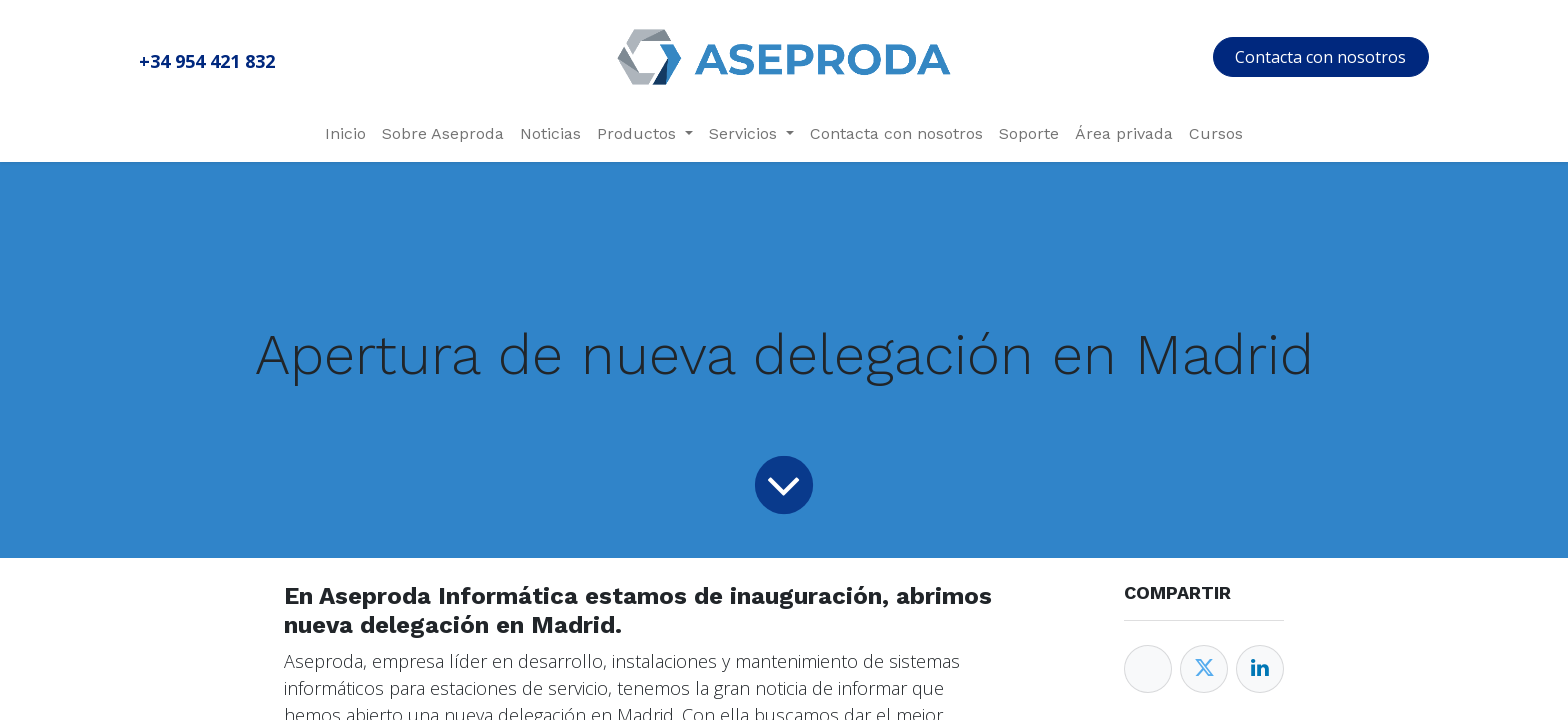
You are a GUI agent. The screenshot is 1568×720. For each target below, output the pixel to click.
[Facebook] (1148, 669)
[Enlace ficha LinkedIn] (1260, 669)
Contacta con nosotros (1320, 57)
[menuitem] (345, 134)
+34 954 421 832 (207, 61)
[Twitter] (1204, 669)
